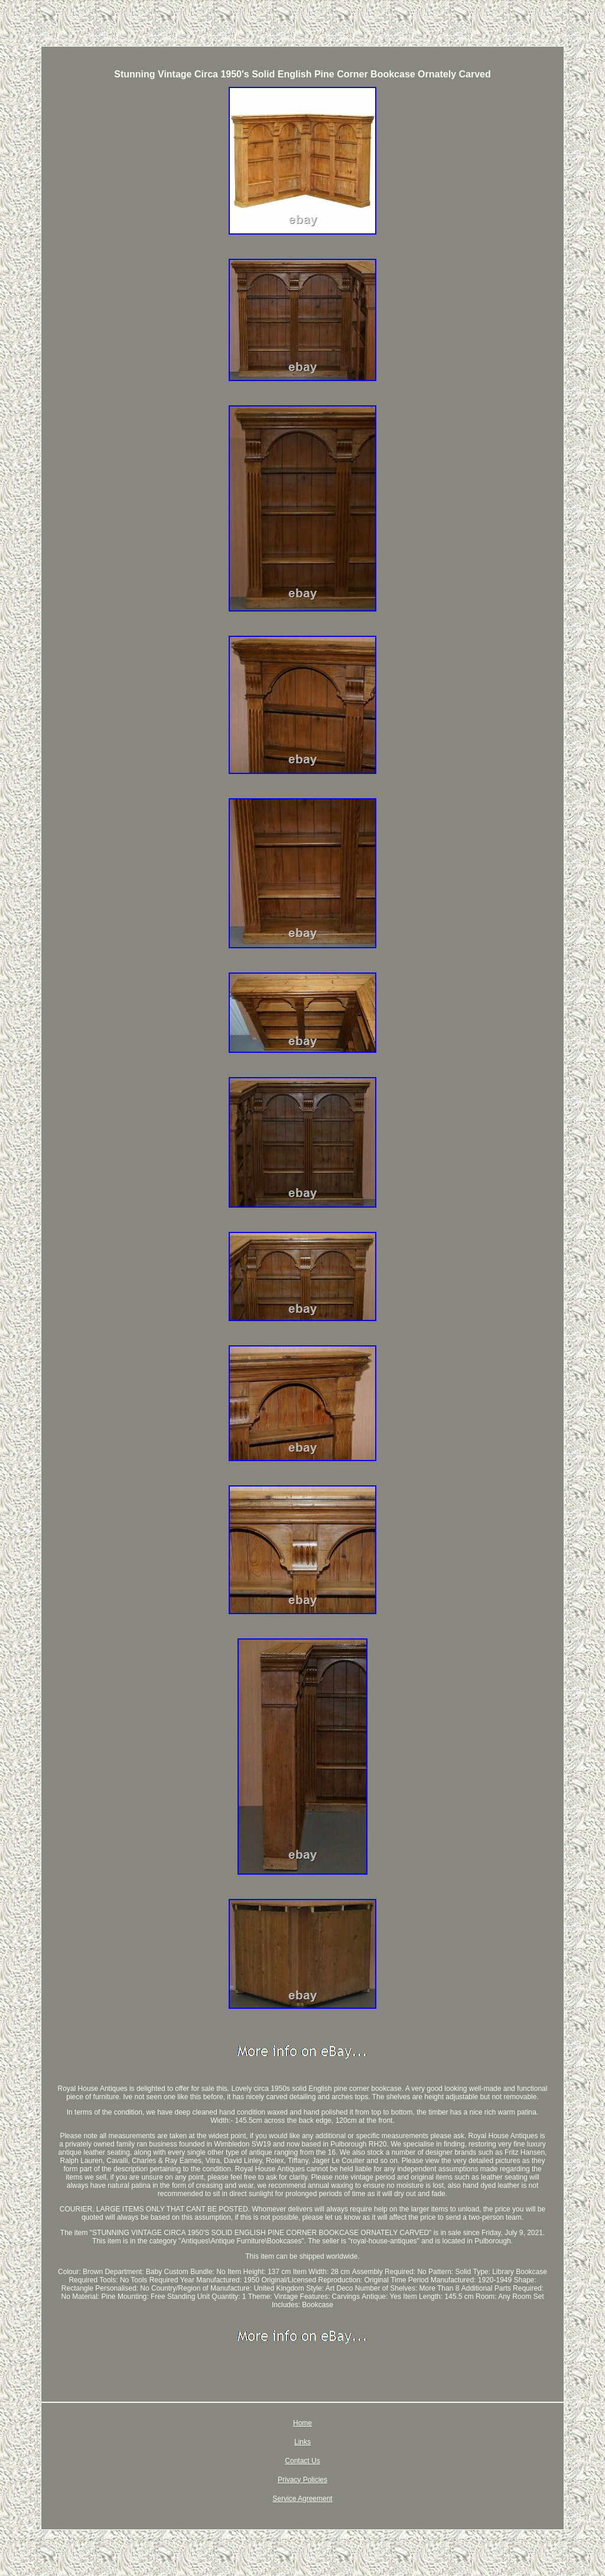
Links (302, 2442)
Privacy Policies (302, 2480)
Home (302, 2423)
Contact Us (302, 2461)
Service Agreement (302, 2498)
